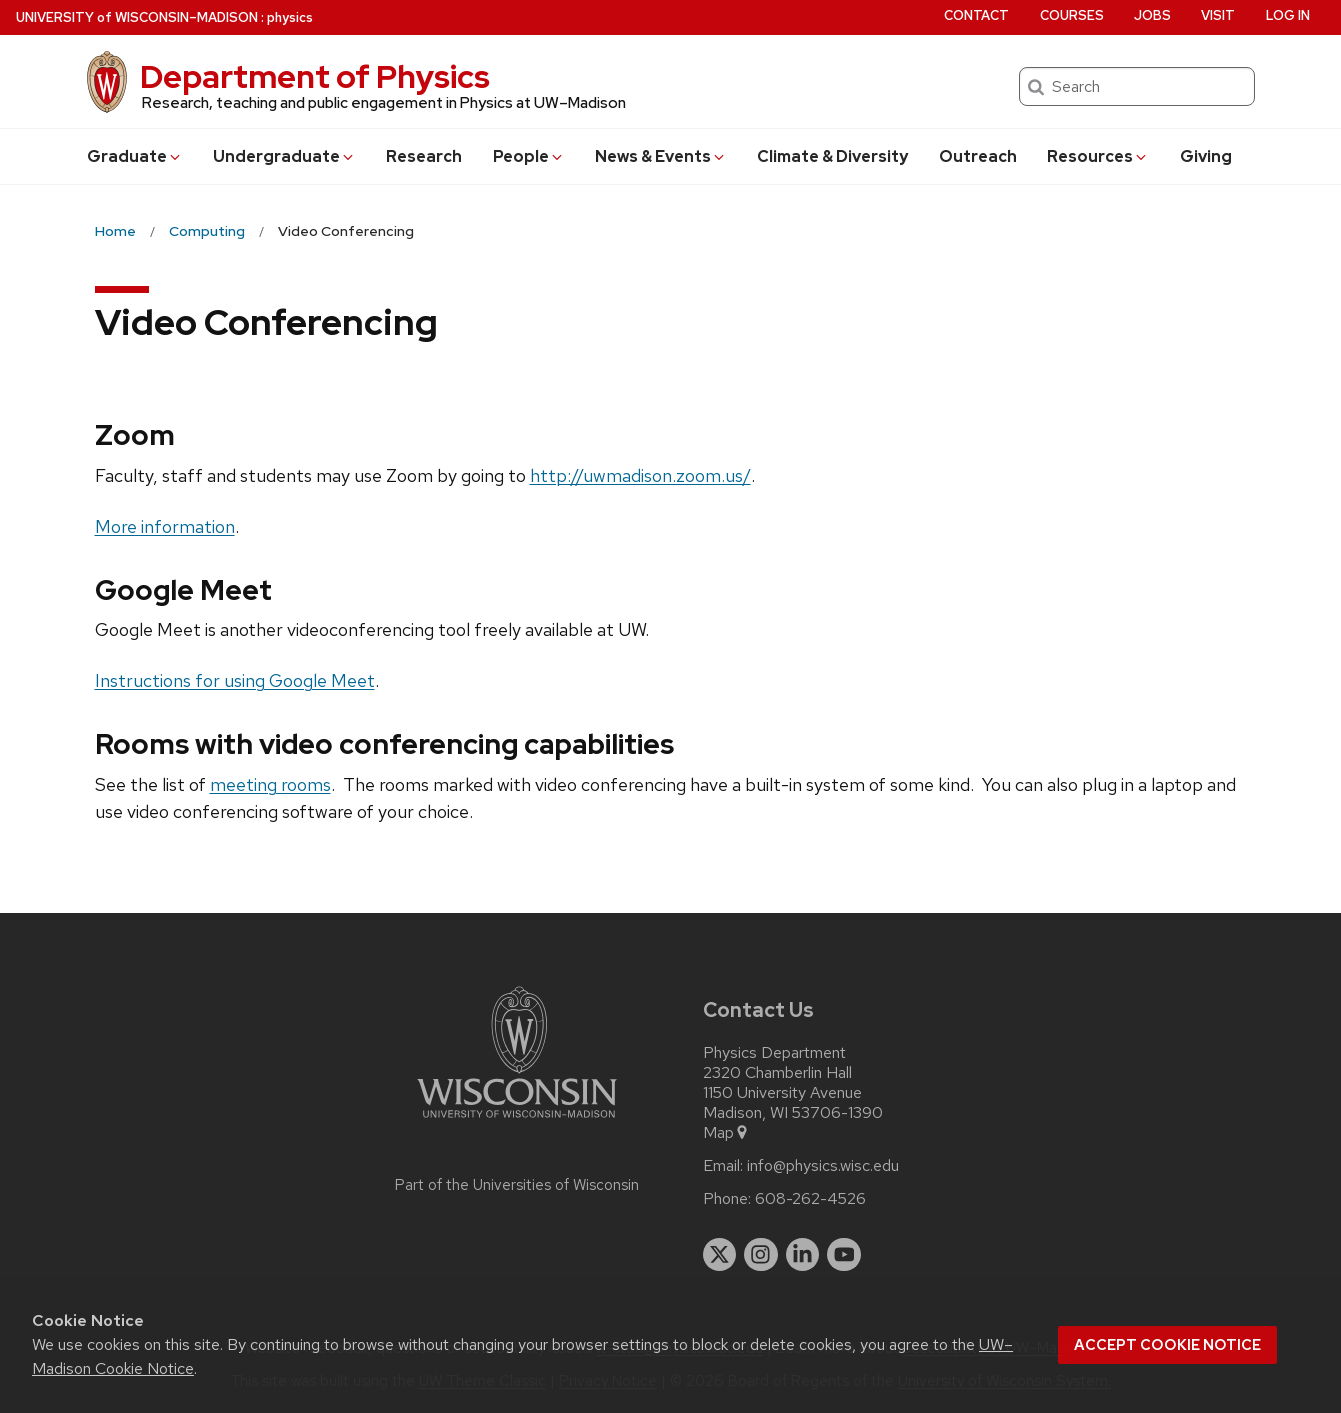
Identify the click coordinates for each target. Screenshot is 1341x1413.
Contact (976, 15)
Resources (1098, 156)
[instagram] (761, 1255)
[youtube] (844, 1255)
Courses (1072, 15)
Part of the (517, 1185)
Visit (1218, 15)
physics (290, 17)
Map (726, 1133)
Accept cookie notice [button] (1167, 1345)
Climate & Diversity (832, 156)
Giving (1206, 156)
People (529, 156)
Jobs (1152, 15)
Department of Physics (315, 76)
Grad (135, 156)
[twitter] (720, 1255)
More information (165, 526)
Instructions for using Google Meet (235, 680)
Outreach (978, 156)
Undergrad (284, 156)
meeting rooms (270, 784)
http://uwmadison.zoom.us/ (640, 475)
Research (424, 156)
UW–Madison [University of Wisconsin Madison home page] (137, 17)
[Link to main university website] (517, 1121)
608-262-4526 (810, 1199)
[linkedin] (803, 1255)
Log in (1288, 15)
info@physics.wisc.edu (823, 1166)
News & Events (661, 156)
